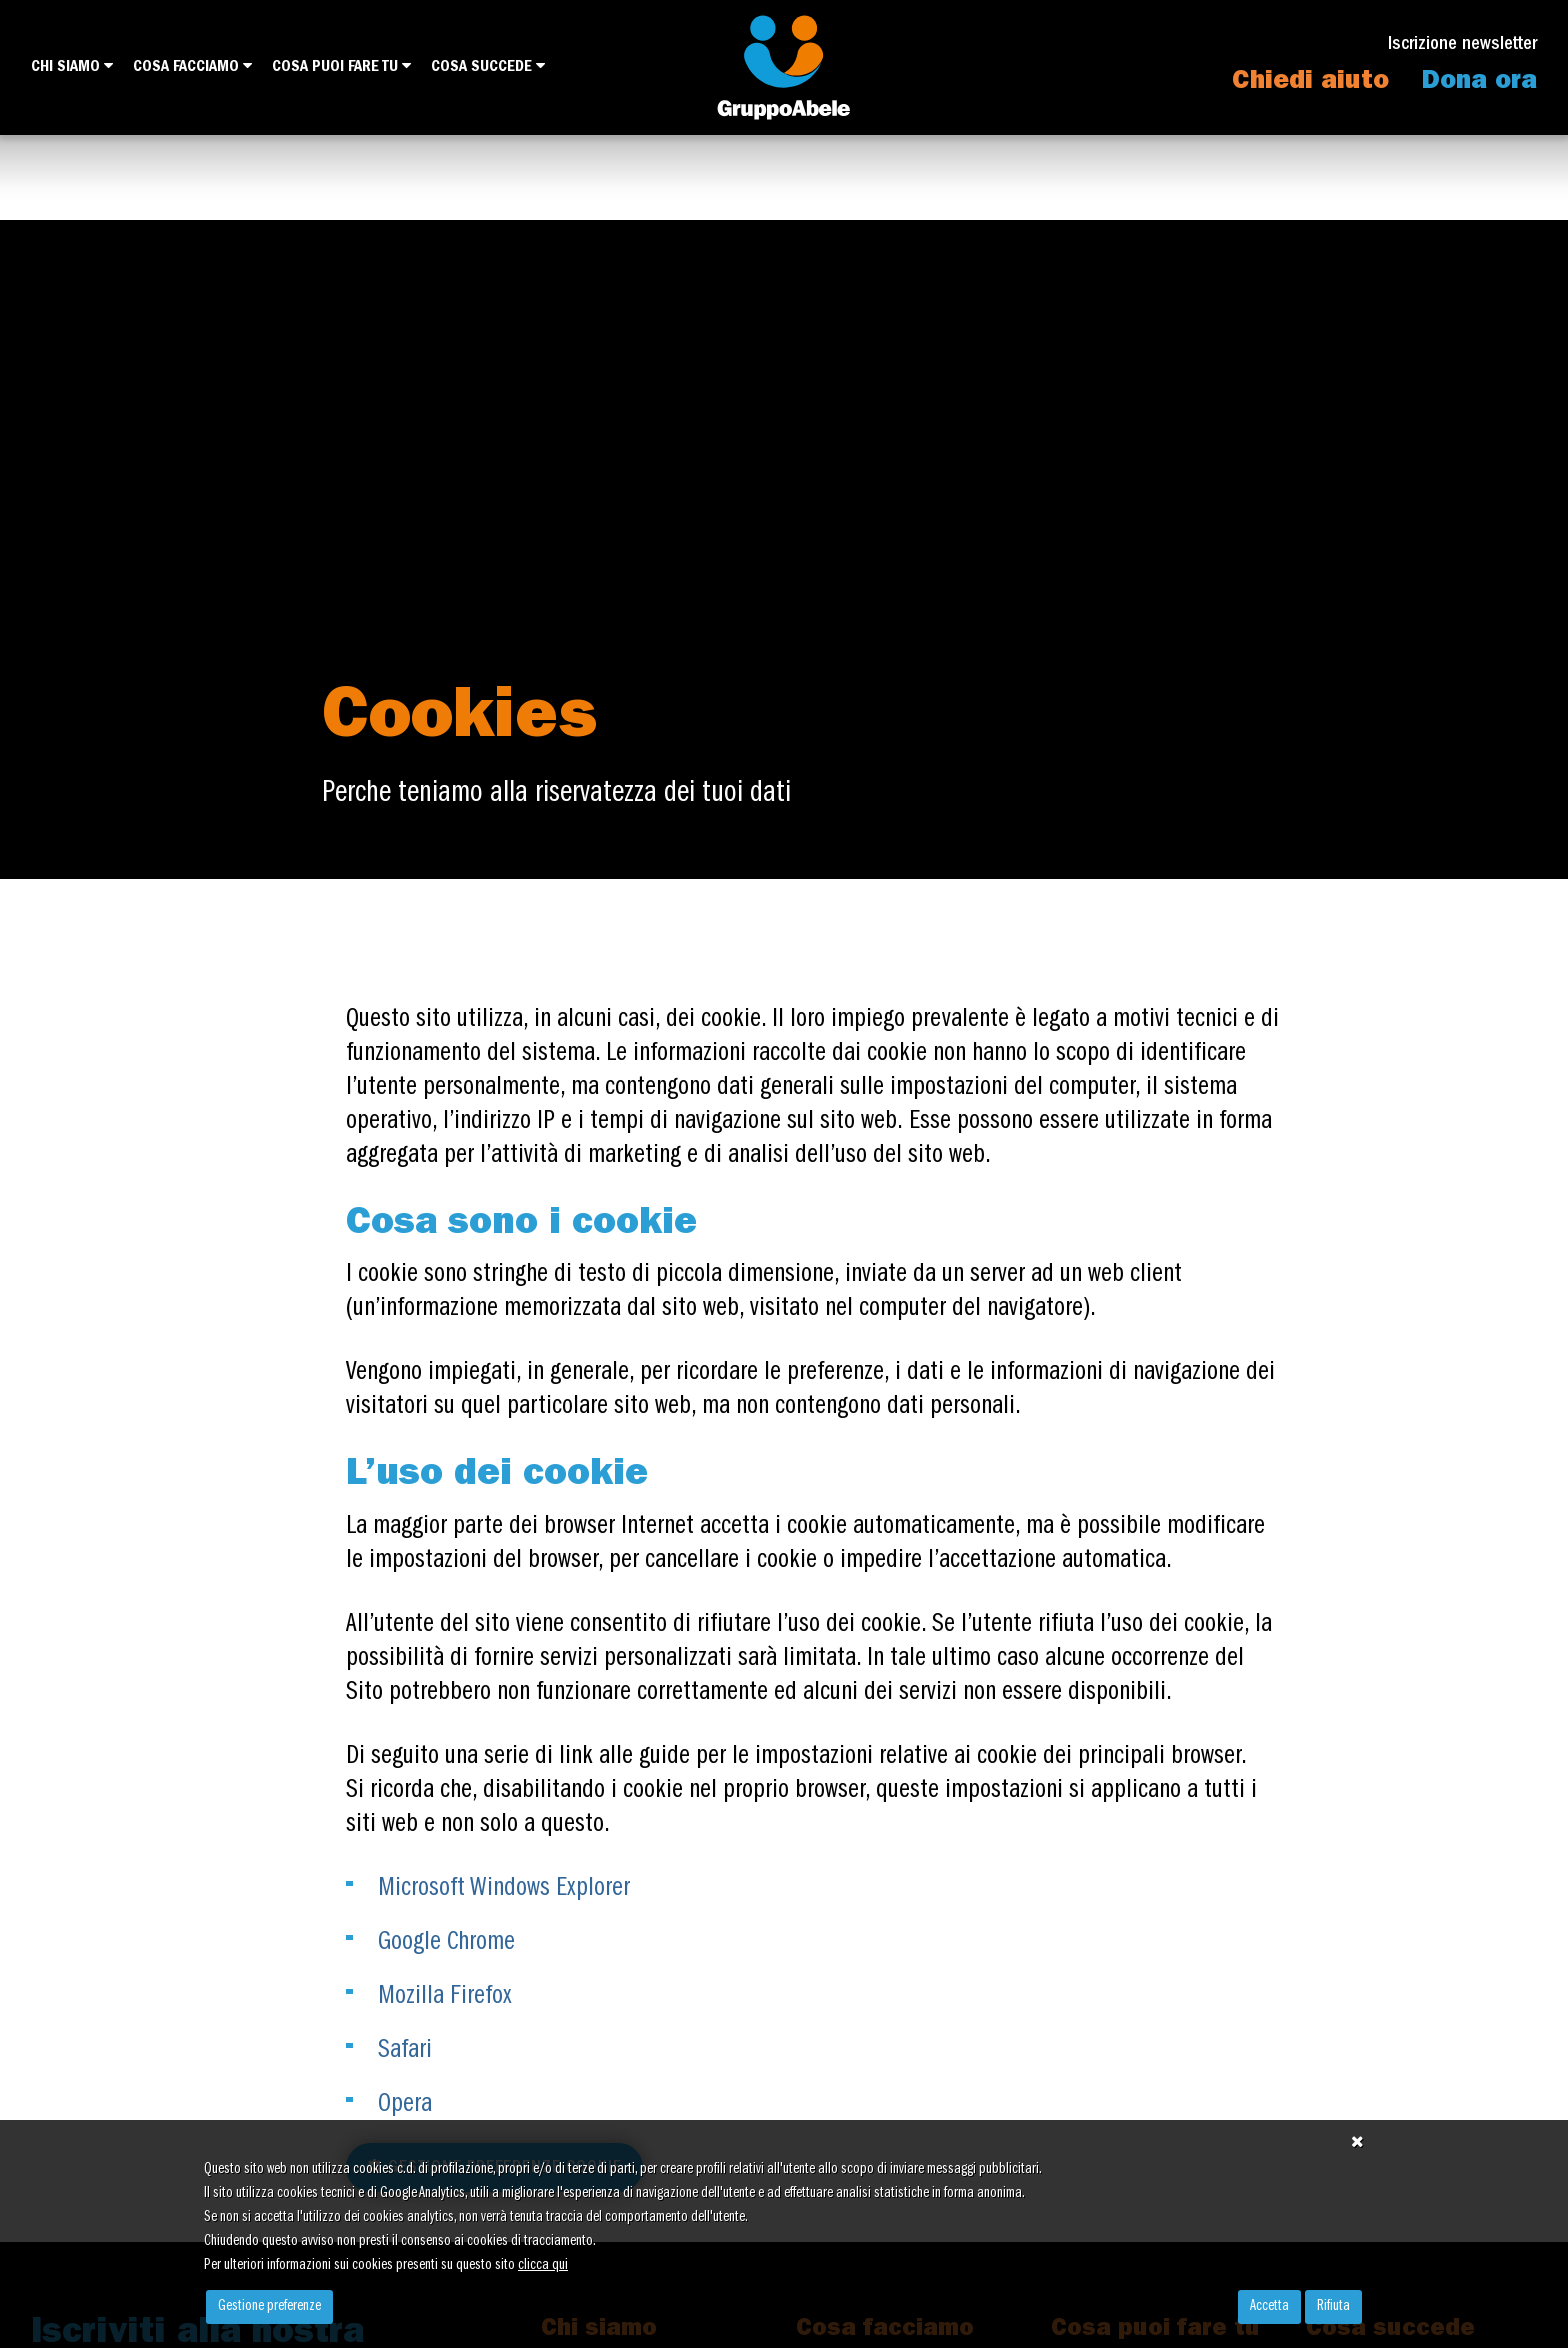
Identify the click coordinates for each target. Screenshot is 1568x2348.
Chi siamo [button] (72, 66)
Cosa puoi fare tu (341, 66)
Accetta (1269, 2307)
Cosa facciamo (192, 66)
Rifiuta (1333, 2307)
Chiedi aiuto (1310, 83)
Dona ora (1479, 83)
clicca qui (543, 2266)
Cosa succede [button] (488, 66)
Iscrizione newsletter (1462, 45)
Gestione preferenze (269, 2307)
